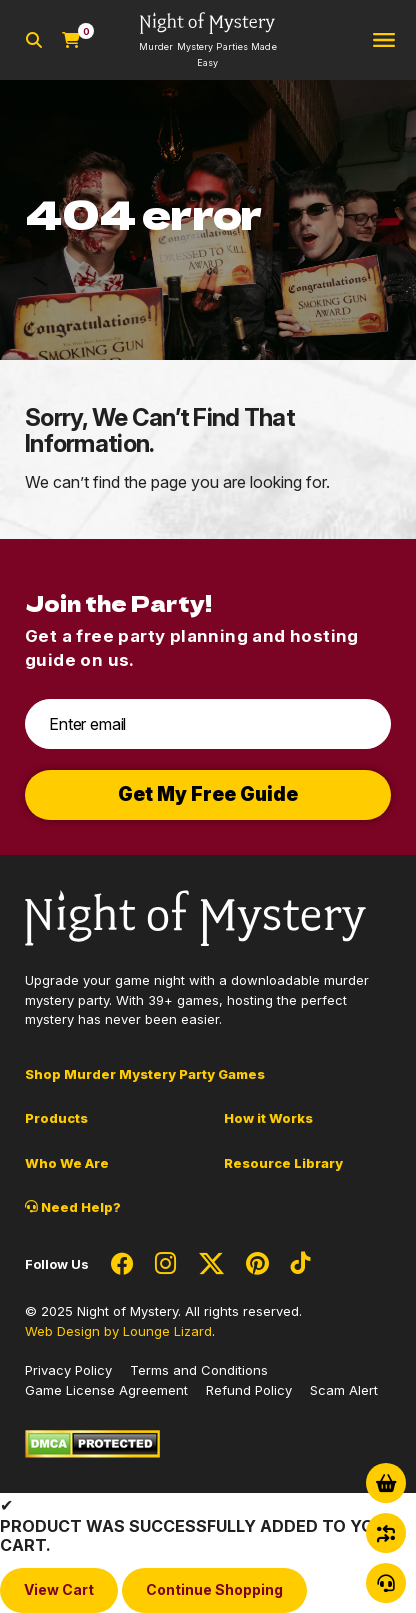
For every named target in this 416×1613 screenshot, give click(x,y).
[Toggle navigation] (384, 40)
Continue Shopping (214, 1589)
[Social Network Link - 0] (122, 1265)
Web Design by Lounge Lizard (118, 1331)
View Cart (59, 1589)
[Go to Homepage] (208, 40)
